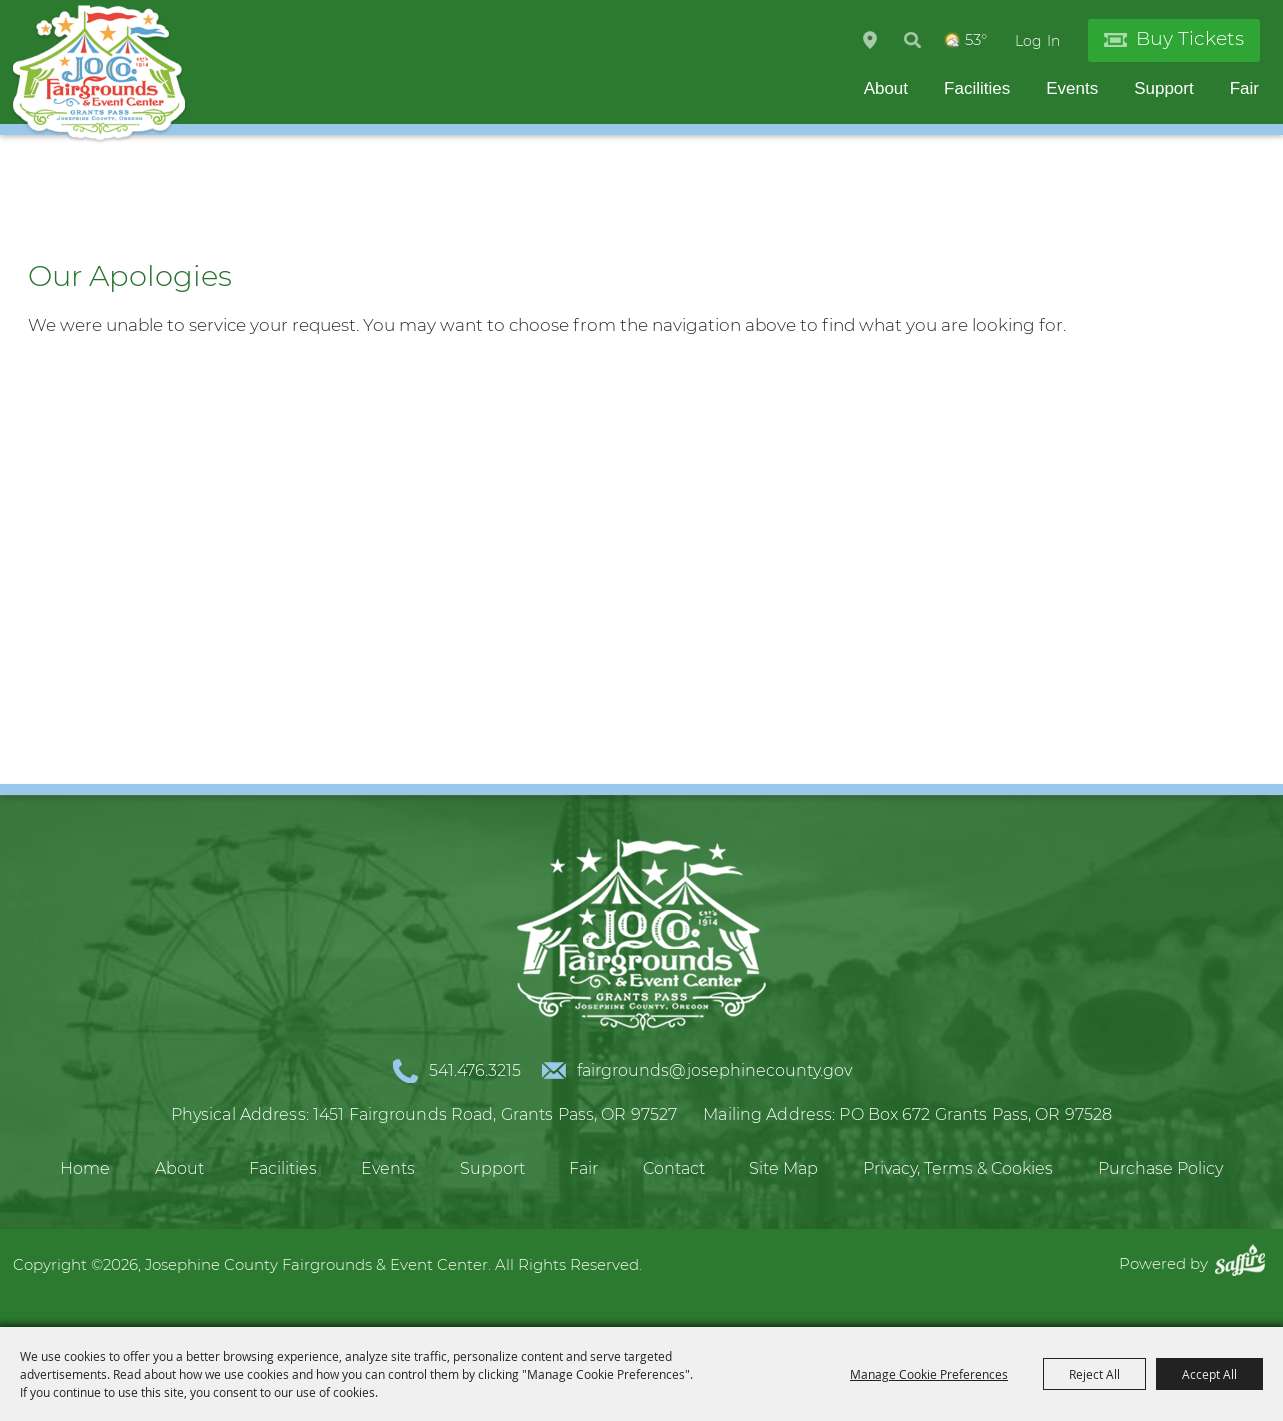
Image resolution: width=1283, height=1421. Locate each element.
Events (1072, 88)
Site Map (783, 1168)
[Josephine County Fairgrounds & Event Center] (99, 74)
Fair (1244, 88)
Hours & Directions (870, 40)
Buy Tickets (1190, 38)
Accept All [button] (1209, 1374)
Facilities (977, 88)
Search (912, 40)
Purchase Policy (1160, 1168)
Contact (674, 1168)
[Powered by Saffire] (1245, 1263)
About (886, 88)
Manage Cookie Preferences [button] (929, 1374)
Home (85, 1168)
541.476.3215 (475, 1070)
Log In (1037, 41)
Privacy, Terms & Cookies (958, 1168)
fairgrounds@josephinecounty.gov (714, 1070)
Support (1164, 88)
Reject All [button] (1094, 1374)
